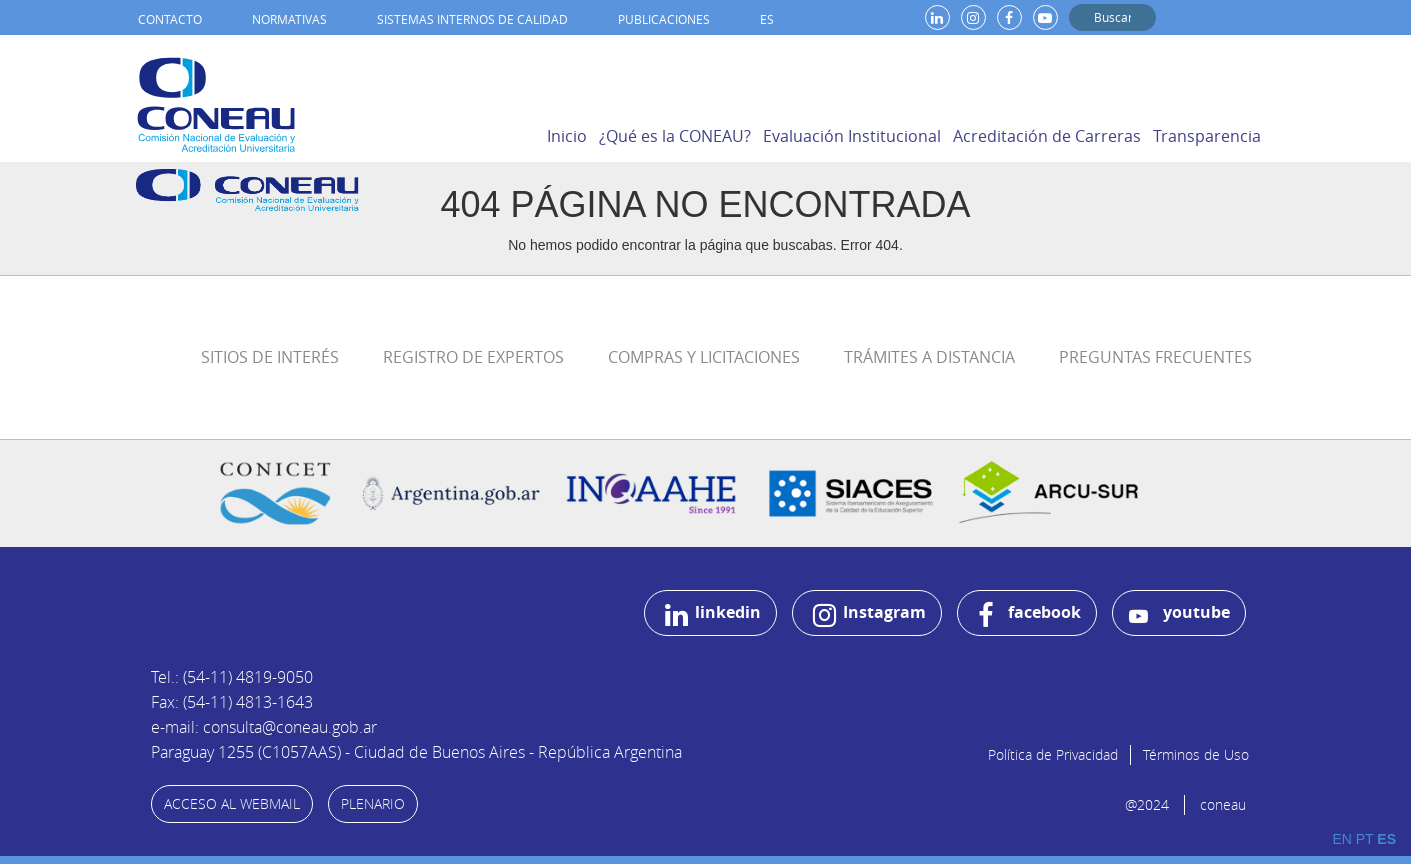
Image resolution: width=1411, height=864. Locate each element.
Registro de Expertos (473, 357)
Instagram (869, 615)
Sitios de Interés (270, 357)
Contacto (170, 19)
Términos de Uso (1196, 754)
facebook (1029, 615)
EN (1341, 839)
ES (767, 19)
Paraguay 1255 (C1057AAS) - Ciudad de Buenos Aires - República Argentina (416, 752)
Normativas (289, 19)
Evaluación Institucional (852, 136)
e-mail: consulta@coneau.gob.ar (264, 727)
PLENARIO (373, 803)
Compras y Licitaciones (704, 357)
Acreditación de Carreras (1047, 136)
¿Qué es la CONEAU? (675, 136)
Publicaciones (664, 19)
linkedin (713, 615)
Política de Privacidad (1053, 754)
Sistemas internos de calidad (472, 19)
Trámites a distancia (929, 357)
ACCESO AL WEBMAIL (232, 803)
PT (1365, 839)
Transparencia (1207, 136)
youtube (1179, 613)
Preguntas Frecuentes (1155, 357)
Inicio (567, 136)
